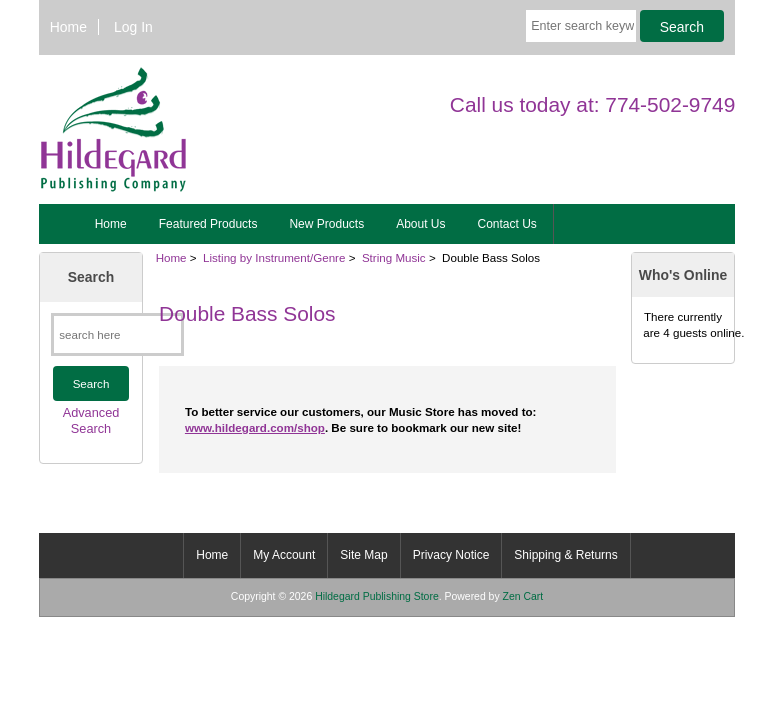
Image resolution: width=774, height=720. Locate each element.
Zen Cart (523, 596)
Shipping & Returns (565, 555)
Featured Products (208, 224)
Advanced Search (91, 420)
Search (91, 277)
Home (68, 27)
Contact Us (507, 224)
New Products (326, 224)
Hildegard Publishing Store (377, 596)
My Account (284, 555)
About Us (420, 224)
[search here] (117, 334)
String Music (394, 257)
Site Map (363, 555)
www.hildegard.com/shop (255, 427)
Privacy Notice (451, 555)
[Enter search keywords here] (581, 26)
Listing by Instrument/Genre (274, 257)
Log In (133, 27)
